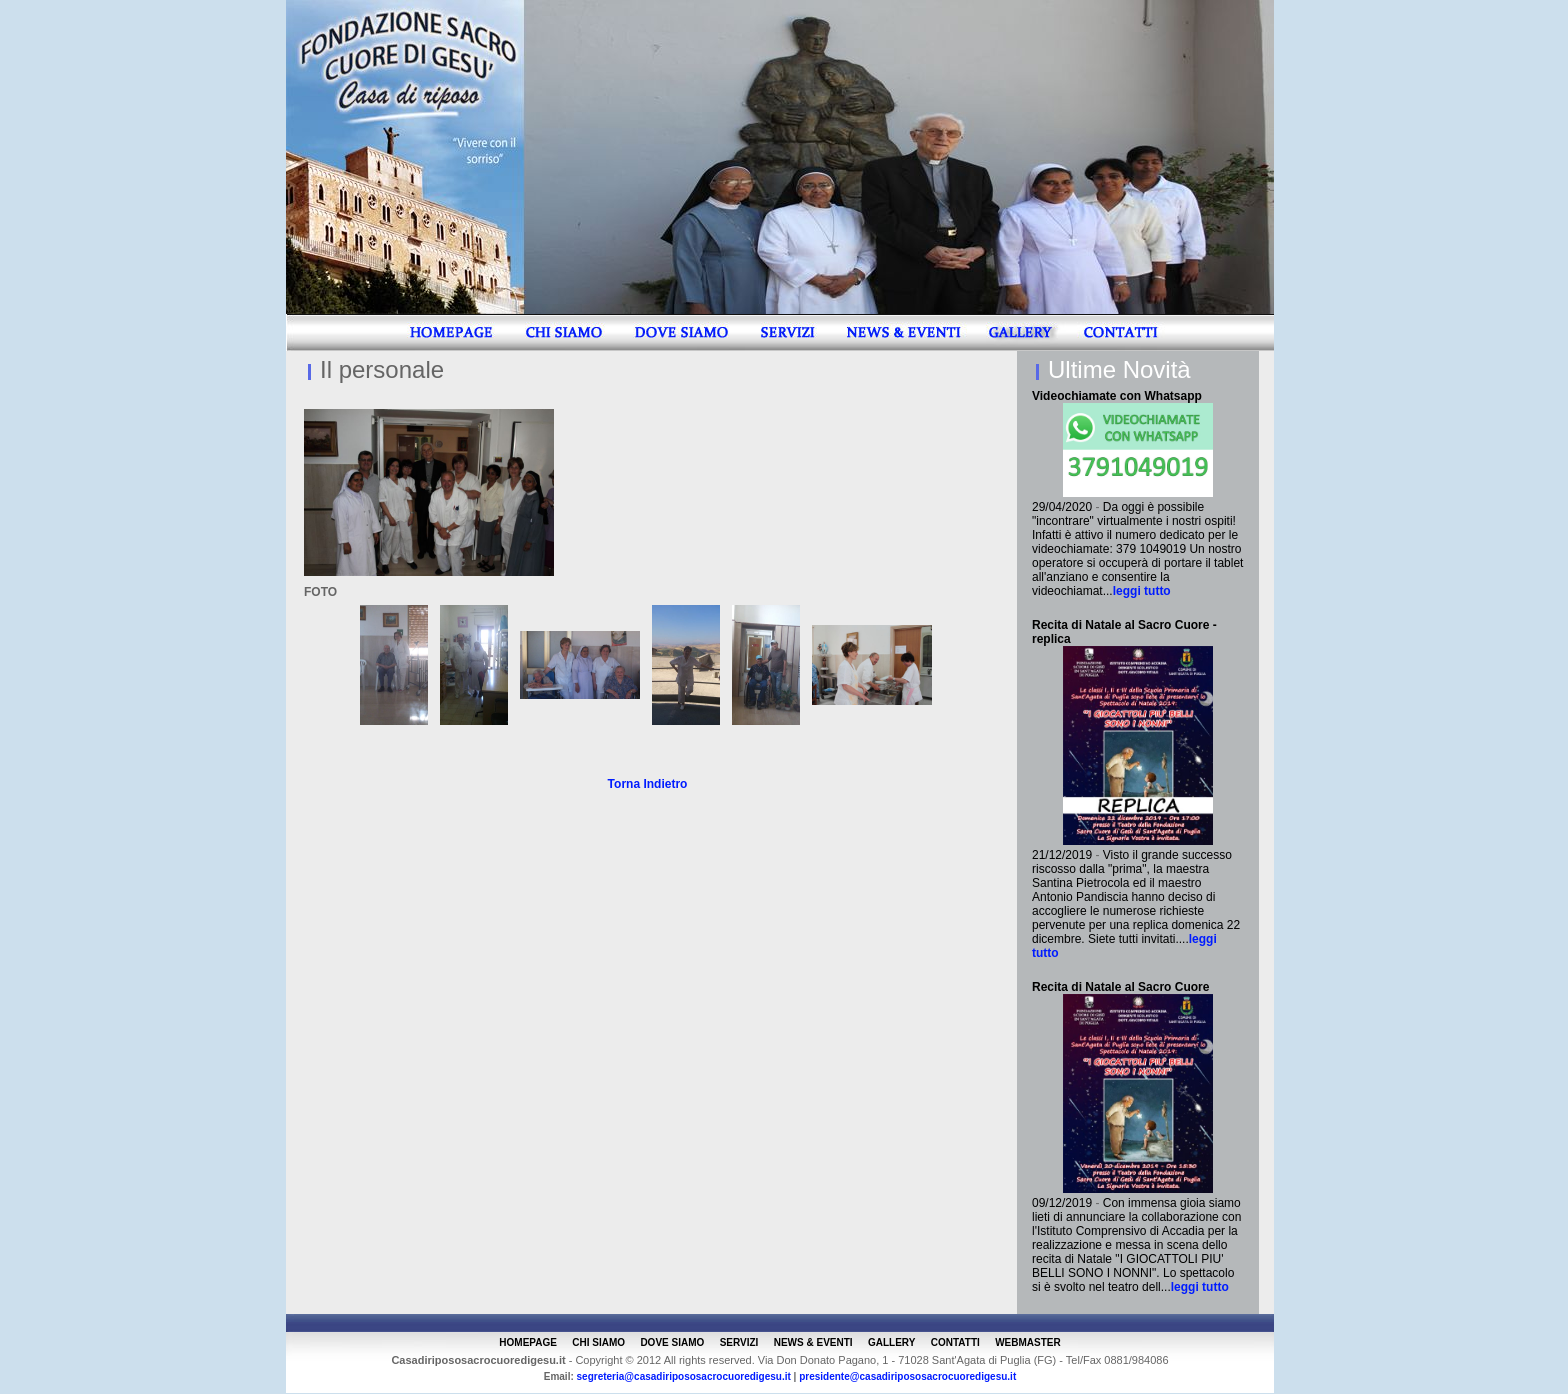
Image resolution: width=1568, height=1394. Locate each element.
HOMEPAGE (528, 1342)
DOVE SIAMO (672, 1342)
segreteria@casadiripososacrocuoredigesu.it (684, 1376)
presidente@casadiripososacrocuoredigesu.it (907, 1376)
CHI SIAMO (598, 1342)
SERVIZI (739, 1342)
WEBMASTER (1028, 1342)
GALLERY (891, 1342)
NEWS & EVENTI (813, 1342)
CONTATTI (955, 1342)
